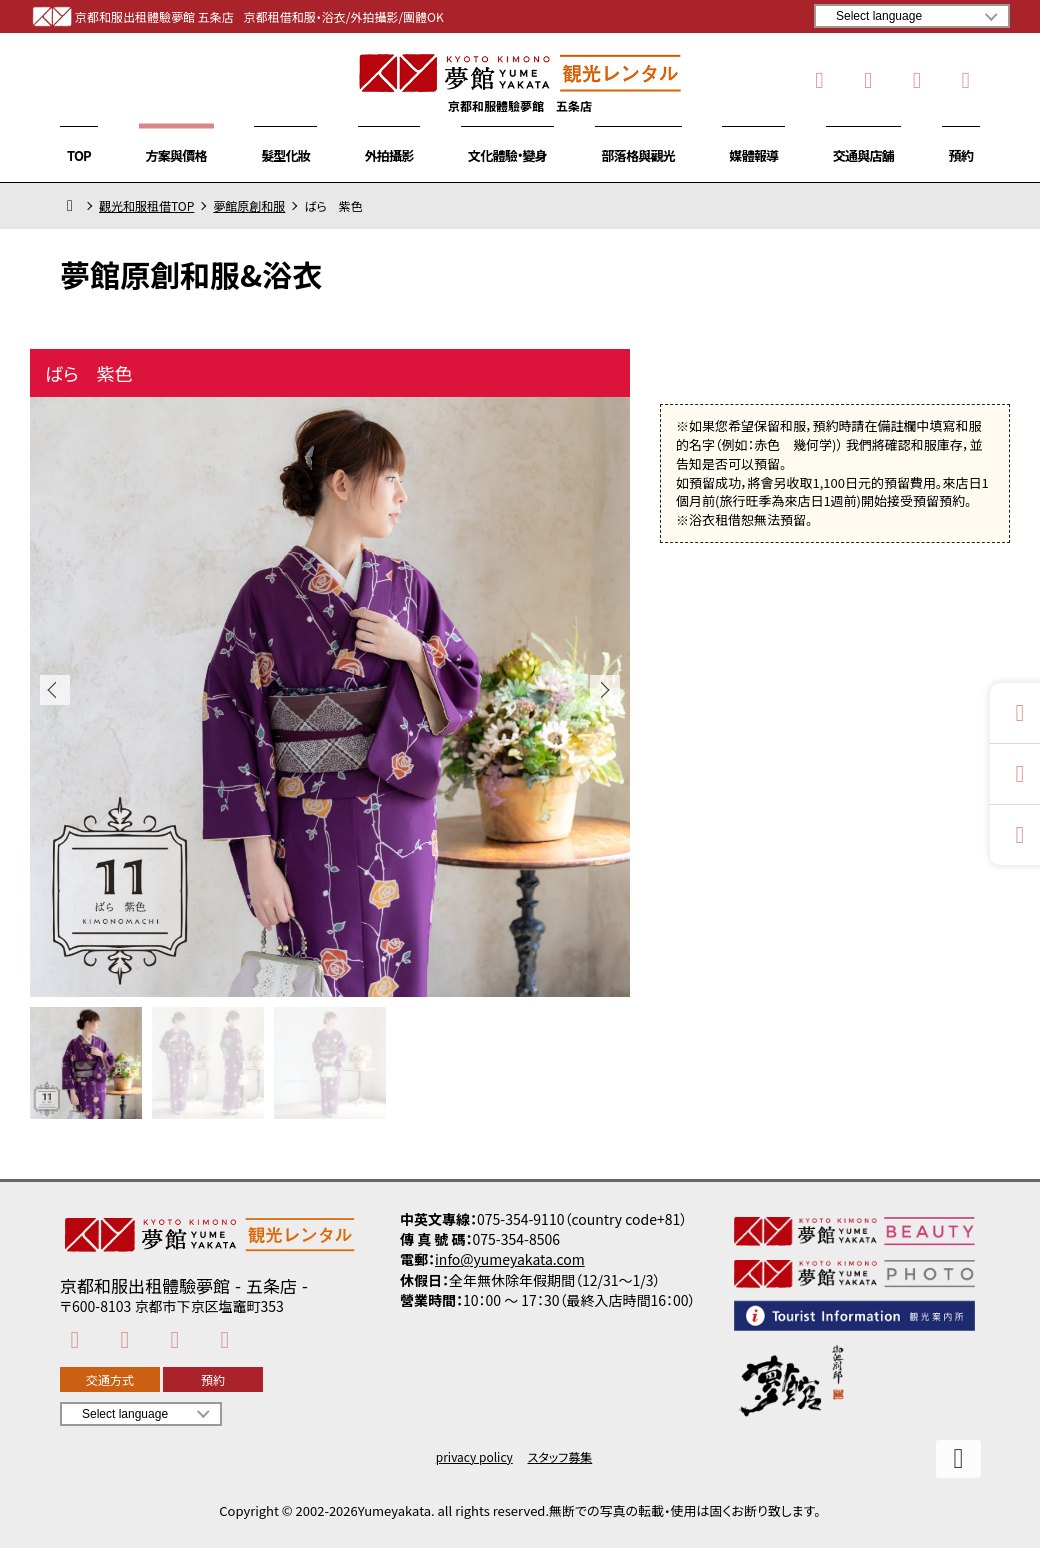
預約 (961, 155)
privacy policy (474, 1457)
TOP (79, 155)
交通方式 (110, 1379)
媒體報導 (753, 155)
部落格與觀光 (638, 155)
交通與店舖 (863, 155)
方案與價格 (176, 155)
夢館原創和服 (249, 206)
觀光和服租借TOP (146, 206)
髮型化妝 (285, 155)
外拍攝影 (389, 155)
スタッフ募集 (560, 1457)
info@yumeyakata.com (510, 1259)
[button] (605, 690)
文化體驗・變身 (507, 155)
